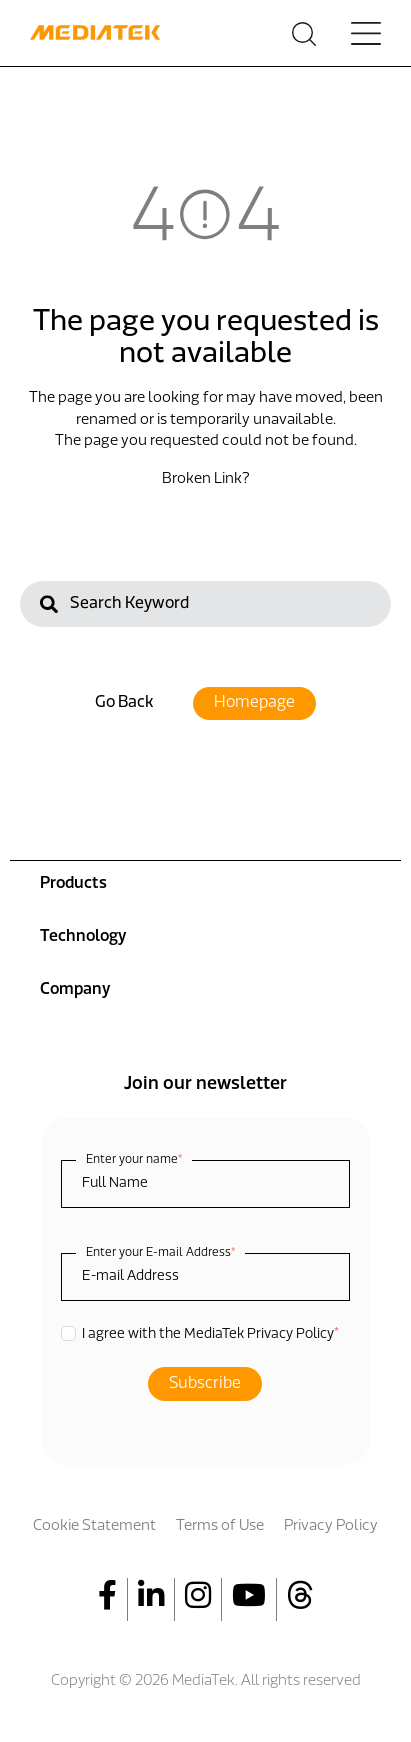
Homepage (254, 703)
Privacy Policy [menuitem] (331, 1526)
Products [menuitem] (73, 884)
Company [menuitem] (75, 990)
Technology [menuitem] (83, 937)
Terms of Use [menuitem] (220, 1526)
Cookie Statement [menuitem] (94, 1526)
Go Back (124, 703)
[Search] (205, 604)
